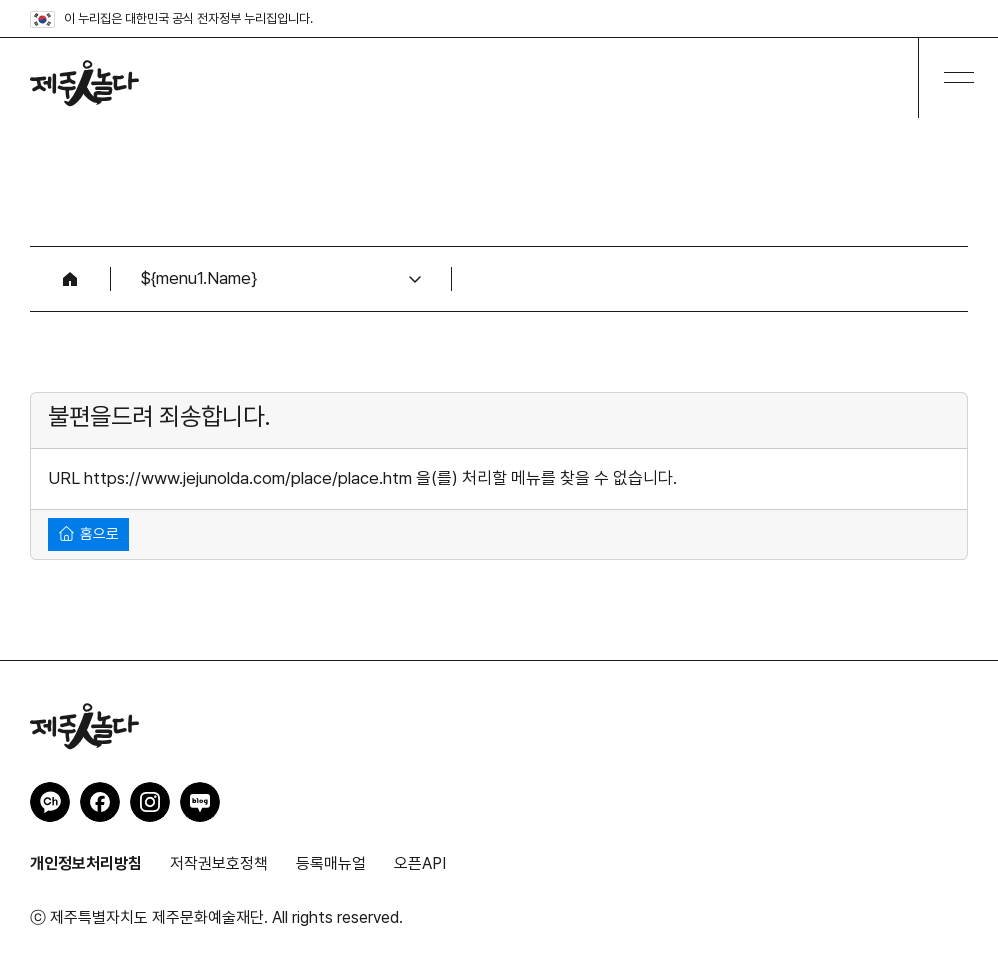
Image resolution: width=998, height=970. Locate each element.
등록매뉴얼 (331, 863)
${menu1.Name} (199, 278)
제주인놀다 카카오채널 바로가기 (50, 802)
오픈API (420, 863)
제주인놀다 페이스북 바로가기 (100, 802)
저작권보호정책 (219, 863)
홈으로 (89, 533)
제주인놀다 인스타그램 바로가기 (150, 802)
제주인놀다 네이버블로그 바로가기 (200, 802)
